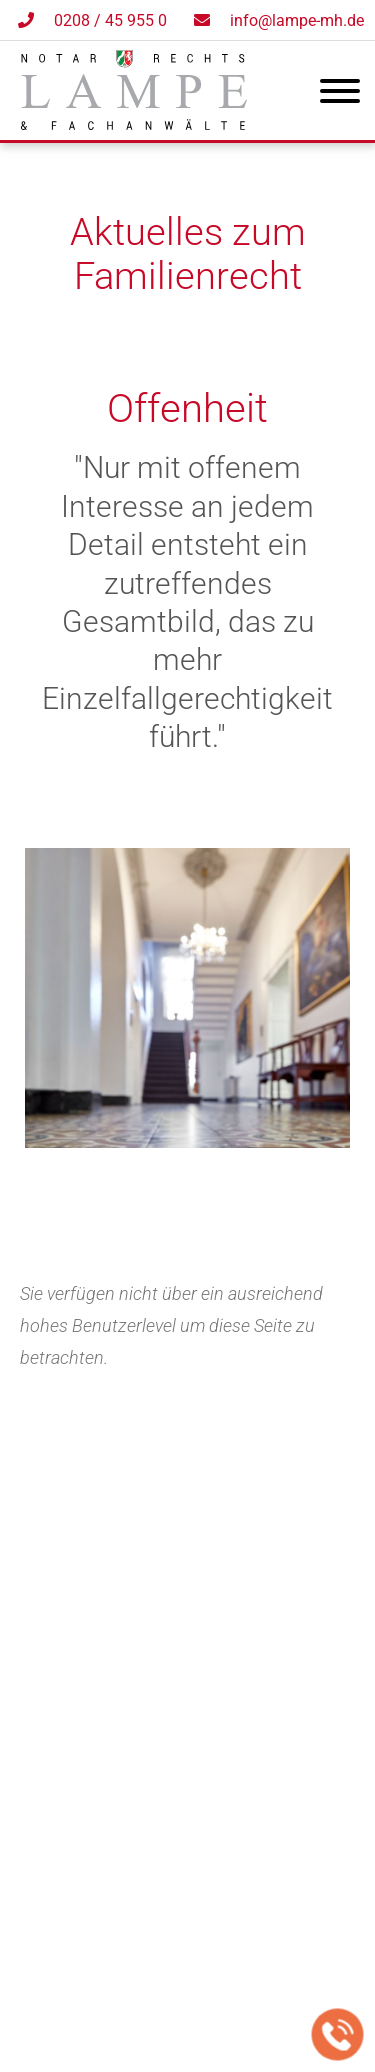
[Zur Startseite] (134, 123)
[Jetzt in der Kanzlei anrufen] (338, 2035)
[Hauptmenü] (340, 95)
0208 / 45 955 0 (110, 20)
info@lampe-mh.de (297, 20)
